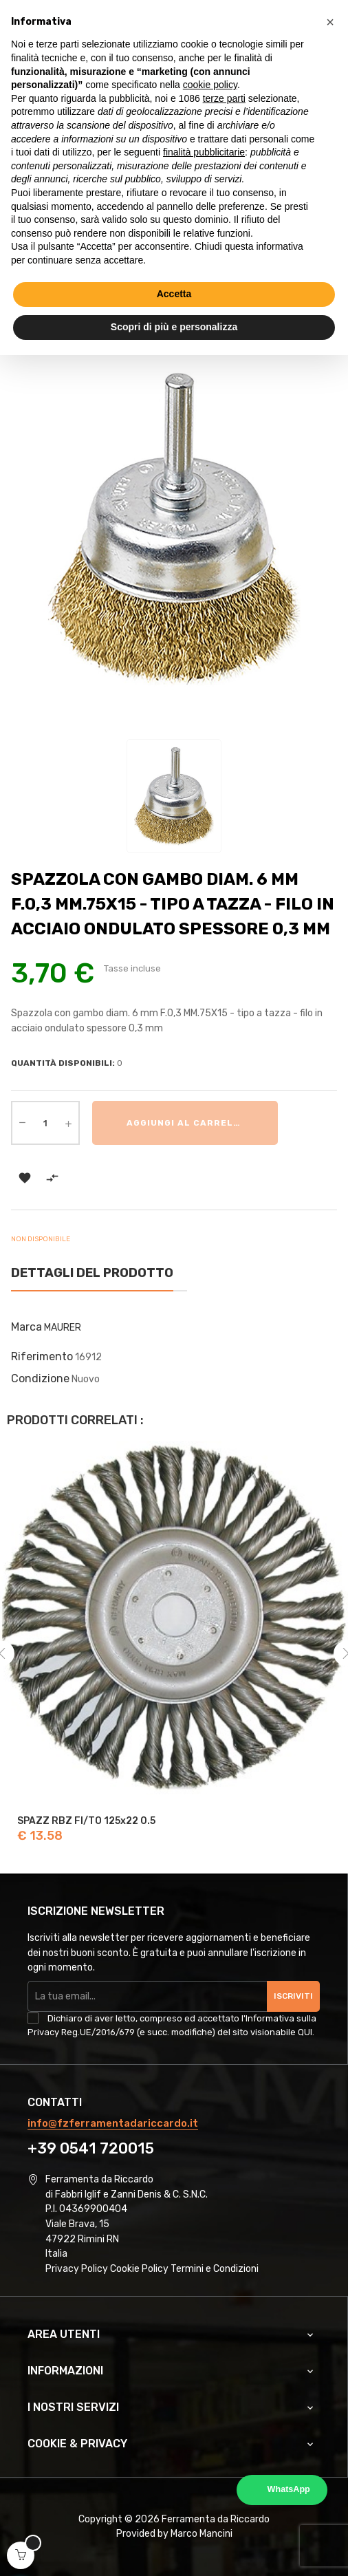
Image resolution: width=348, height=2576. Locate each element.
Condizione (40, 1378)
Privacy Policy (76, 2269)
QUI (305, 2032)
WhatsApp (289, 2489)
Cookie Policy (139, 2269)
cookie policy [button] (210, 84)
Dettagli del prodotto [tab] (92, 1272)
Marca (26, 1326)
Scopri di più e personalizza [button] (174, 326)
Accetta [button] (174, 293)
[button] (330, 22)
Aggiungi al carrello (186, 1123)
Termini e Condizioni (215, 2269)
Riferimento (42, 1356)
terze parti (224, 98)
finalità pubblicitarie (204, 152)
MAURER (62, 1327)
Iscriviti (293, 1996)
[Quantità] (45, 1123)
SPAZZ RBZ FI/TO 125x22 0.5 (86, 1821)
